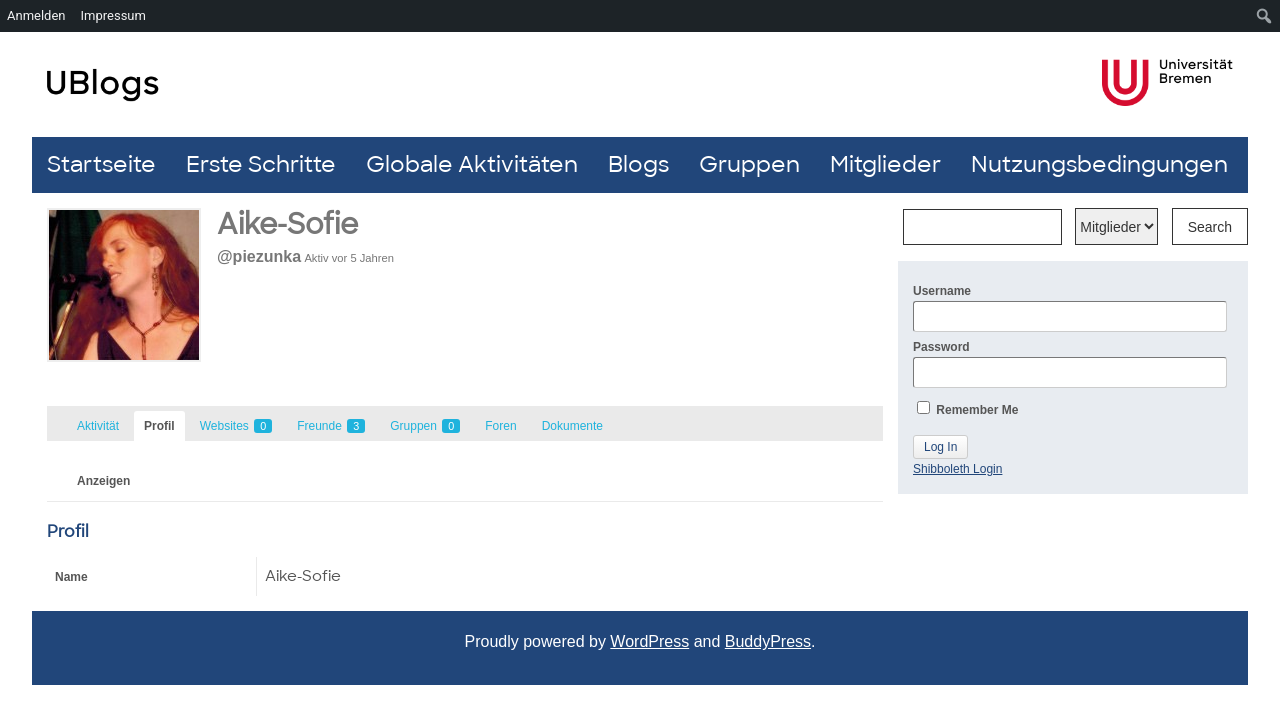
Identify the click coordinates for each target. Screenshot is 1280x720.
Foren (500, 426)
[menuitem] (1264, 16)
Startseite (101, 164)
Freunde (331, 426)
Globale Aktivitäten (472, 164)
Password (1070, 364)
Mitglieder (885, 164)
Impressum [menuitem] (113, 15)
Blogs (638, 164)
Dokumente (572, 426)
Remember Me (967, 409)
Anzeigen (103, 481)
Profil (159, 426)
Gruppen (749, 164)
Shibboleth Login (957, 469)
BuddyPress (768, 641)
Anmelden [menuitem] (36, 15)
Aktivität (98, 426)
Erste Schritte (261, 164)
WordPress (649, 641)
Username (1070, 308)
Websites (236, 426)
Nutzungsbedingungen (1099, 164)
